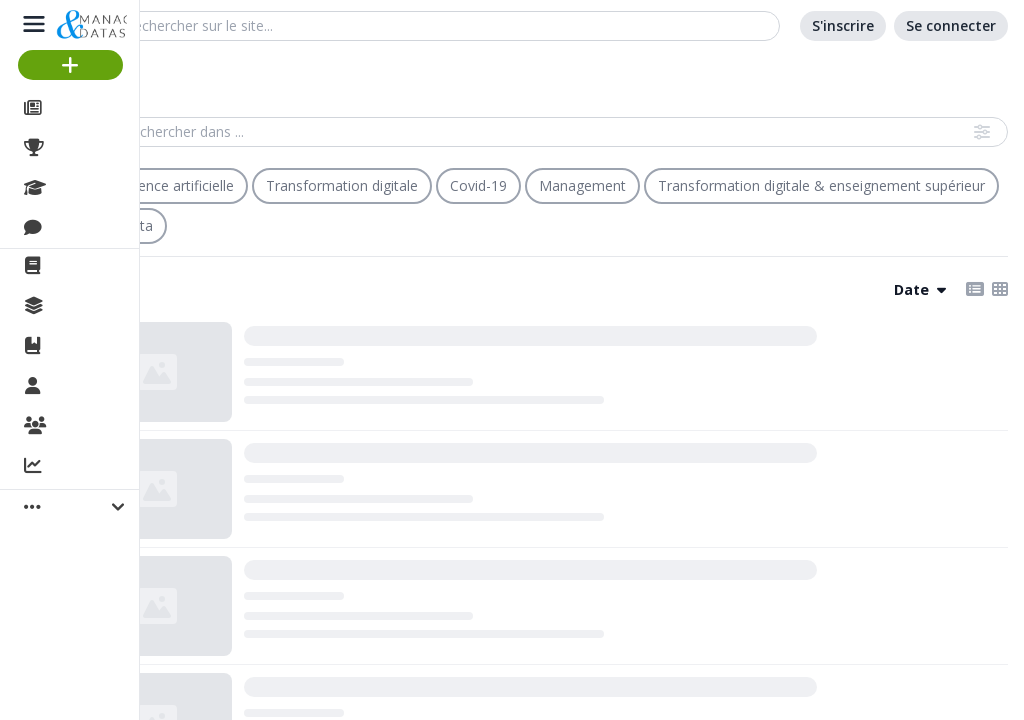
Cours (75, 188)
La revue (85, 266)
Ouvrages (89, 346)
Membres (89, 387)
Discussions (97, 228)
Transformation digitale (342, 185)
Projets (80, 148)
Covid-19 (478, 185)
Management (582, 185)
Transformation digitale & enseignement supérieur (821, 185)
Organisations (106, 427)
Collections (94, 306)
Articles (80, 108)
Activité (80, 467)
